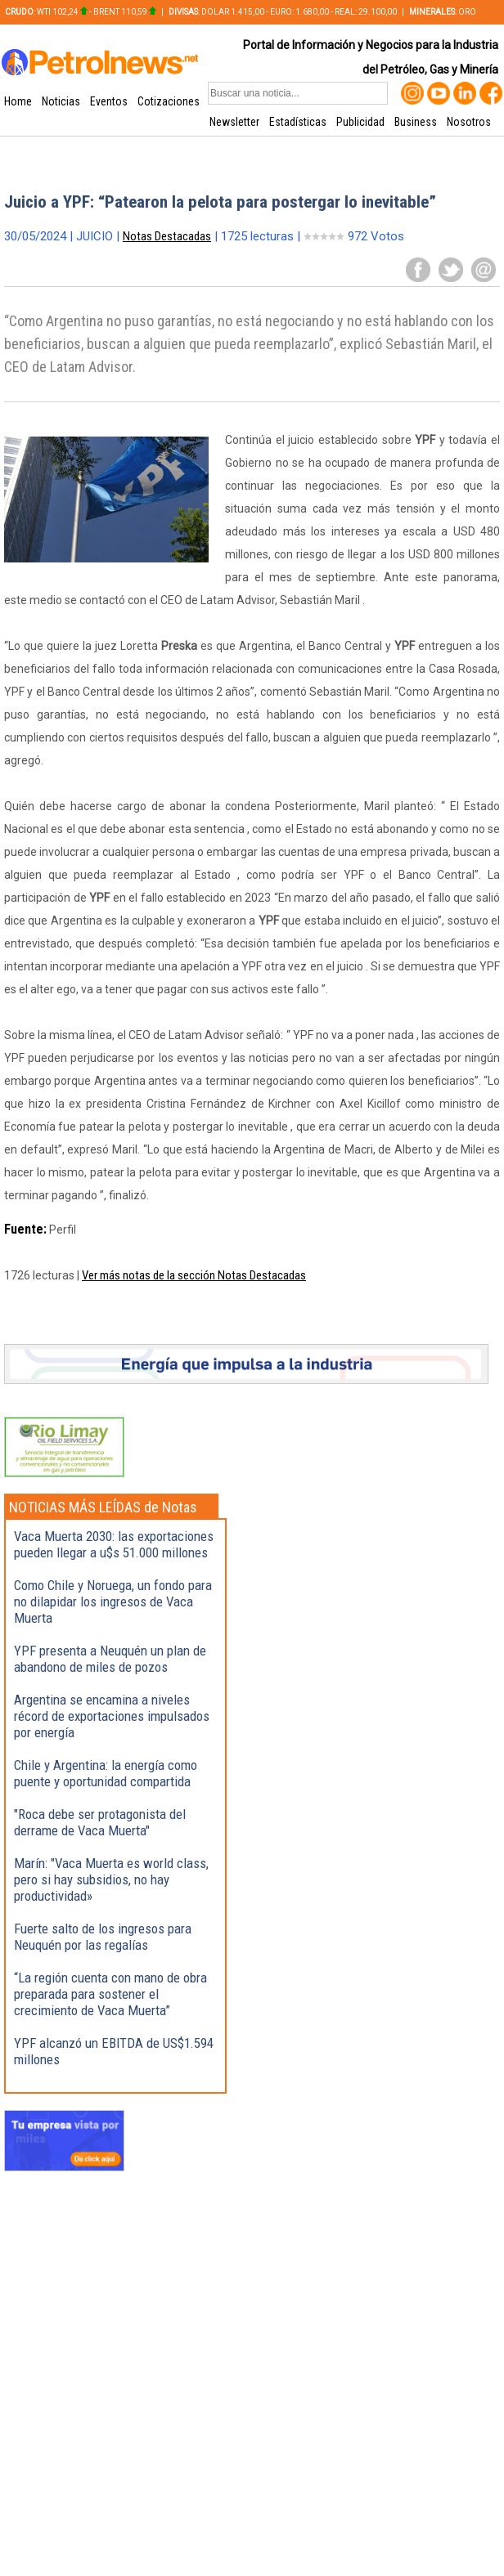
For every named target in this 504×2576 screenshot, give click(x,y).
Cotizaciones (168, 101)
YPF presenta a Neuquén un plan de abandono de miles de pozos (110, 1658)
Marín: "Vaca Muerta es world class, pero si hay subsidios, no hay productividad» (111, 1879)
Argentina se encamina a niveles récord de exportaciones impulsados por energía (111, 1715)
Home (18, 101)
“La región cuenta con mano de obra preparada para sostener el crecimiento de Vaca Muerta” (110, 1993)
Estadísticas (297, 121)
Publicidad (360, 121)
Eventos (109, 101)
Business (415, 121)
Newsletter (234, 121)
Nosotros (469, 121)
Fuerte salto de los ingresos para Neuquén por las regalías (102, 1936)
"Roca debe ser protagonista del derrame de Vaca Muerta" (100, 1822)
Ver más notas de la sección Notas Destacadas (194, 1275)
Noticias (61, 101)
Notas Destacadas (167, 236)
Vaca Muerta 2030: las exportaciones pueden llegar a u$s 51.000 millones (114, 1544)
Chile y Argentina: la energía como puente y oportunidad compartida (105, 1773)
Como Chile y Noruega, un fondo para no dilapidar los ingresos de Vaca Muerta (113, 1601)
